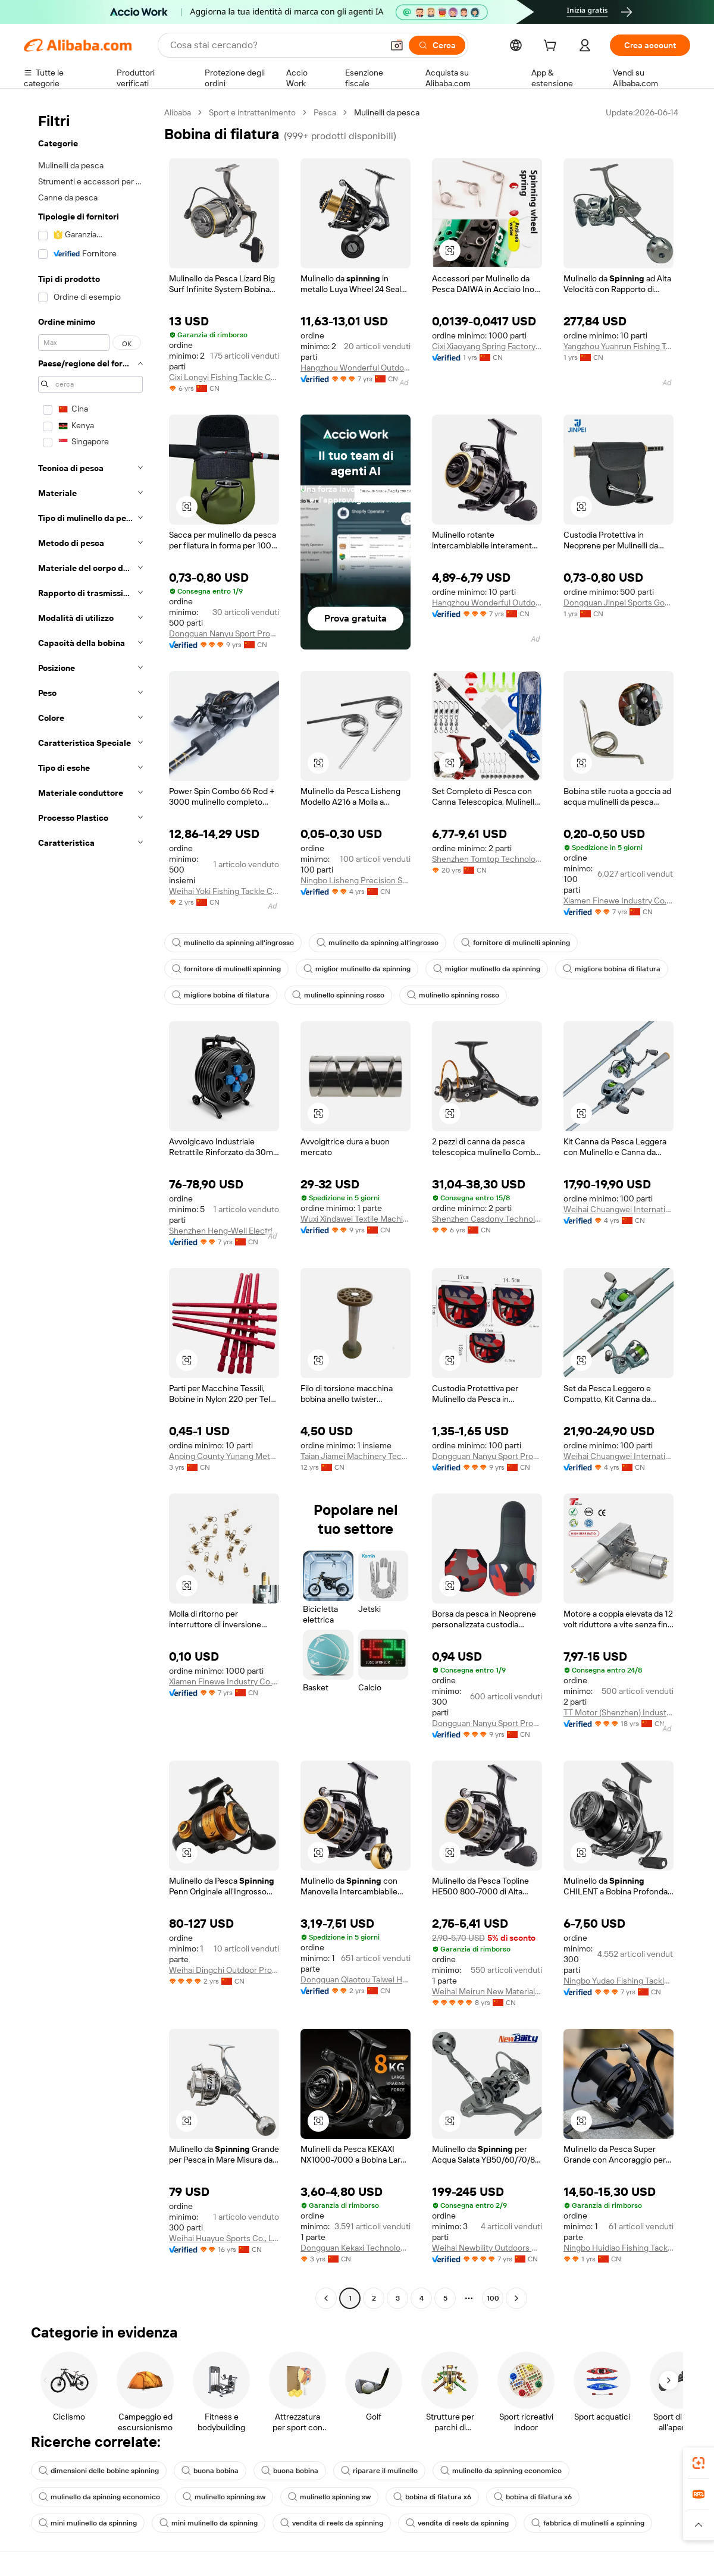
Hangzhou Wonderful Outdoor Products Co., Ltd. (355, 367)
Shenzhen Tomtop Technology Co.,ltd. (487, 859)
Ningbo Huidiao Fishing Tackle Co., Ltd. (618, 2247)
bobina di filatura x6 (432, 2497)
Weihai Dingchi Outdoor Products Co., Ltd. (224, 1970)
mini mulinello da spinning (88, 2523)
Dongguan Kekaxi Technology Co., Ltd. (355, 2247)
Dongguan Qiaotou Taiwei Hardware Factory (355, 1979)
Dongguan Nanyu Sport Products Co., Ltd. (224, 633)
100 (493, 2298)
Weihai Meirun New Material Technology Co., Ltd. (487, 1991)
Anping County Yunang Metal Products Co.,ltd (224, 1456)
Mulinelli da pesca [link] (386, 112)
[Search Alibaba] (275, 45)
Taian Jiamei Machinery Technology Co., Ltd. (355, 1456)
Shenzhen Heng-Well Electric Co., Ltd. (224, 1230)
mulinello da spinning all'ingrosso (233, 942)
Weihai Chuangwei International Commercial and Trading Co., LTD (618, 1209)
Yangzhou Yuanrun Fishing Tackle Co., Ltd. (618, 346)
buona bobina (210, 2470)
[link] (698, 2463)
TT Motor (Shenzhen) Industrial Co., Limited (618, 1712)
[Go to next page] (516, 2298)
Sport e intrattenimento (252, 112)
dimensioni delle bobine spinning (99, 2470)
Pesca (325, 112)
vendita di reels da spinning (331, 2523)
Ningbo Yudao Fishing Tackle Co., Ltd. (618, 1980)
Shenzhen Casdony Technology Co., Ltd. (487, 1218)
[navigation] (90, 1207)
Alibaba (177, 112)
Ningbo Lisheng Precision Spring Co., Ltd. (355, 880)
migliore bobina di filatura (611, 969)
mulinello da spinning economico (501, 2470)
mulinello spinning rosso (338, 995)
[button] (397, 45)
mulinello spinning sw (224, 2497)
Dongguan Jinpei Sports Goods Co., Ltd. (618, 602)
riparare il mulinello (379, 2470)
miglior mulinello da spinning (357, 969)
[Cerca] (437, 45)
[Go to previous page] (326, 2298)
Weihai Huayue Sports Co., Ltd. (224, 2238)
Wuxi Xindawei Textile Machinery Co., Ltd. (355, 1218)
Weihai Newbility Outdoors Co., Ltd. (487, 2247)
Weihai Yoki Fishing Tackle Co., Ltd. (224, 891)
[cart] (552, 47)
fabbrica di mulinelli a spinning (587, 2523)
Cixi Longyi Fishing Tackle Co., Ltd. (224, 377)
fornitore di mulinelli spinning (515, 942)
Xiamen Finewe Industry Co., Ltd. (618, 900)
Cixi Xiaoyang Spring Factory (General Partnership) (487, 346)
